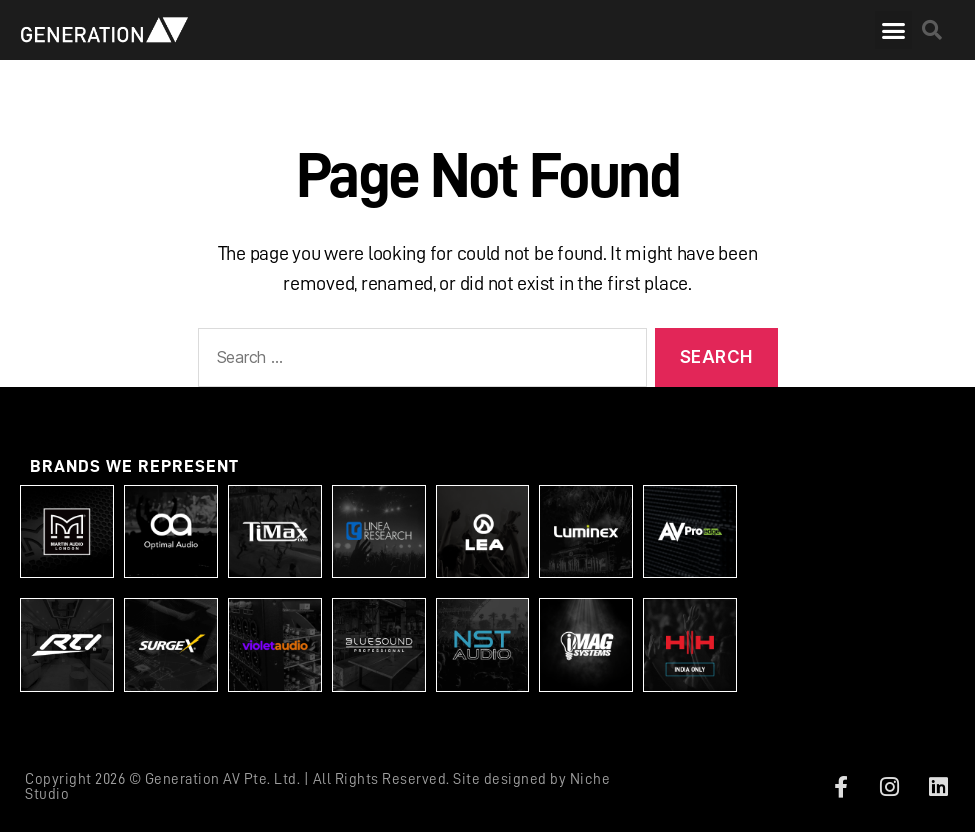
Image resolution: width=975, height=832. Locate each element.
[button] (893, 30)
